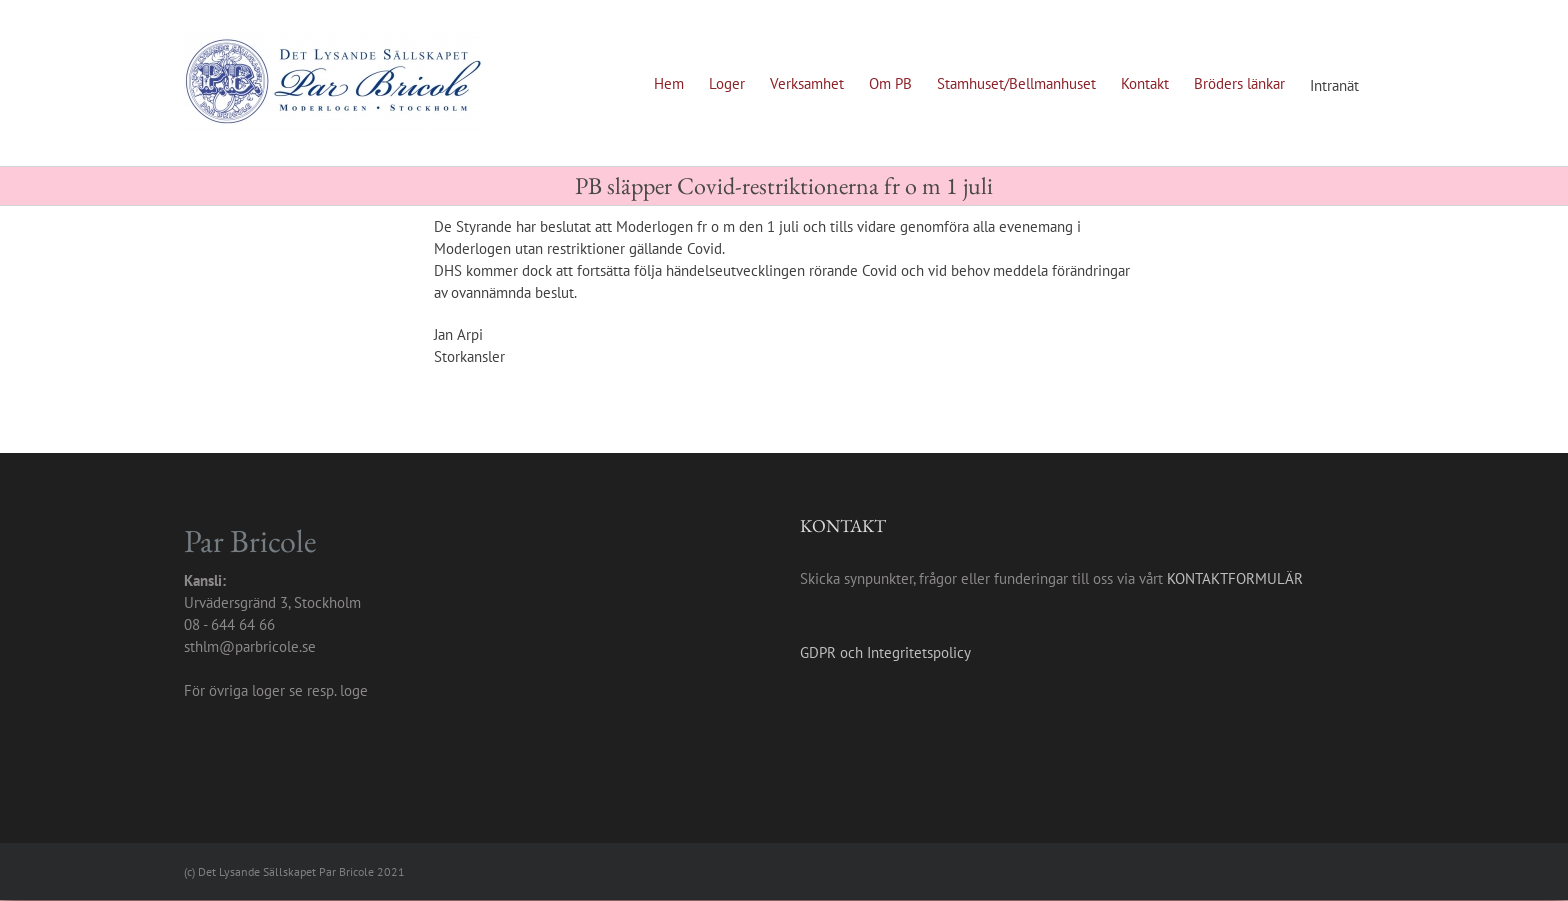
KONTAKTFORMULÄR (1235, 578)
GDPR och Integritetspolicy (885, 652)
